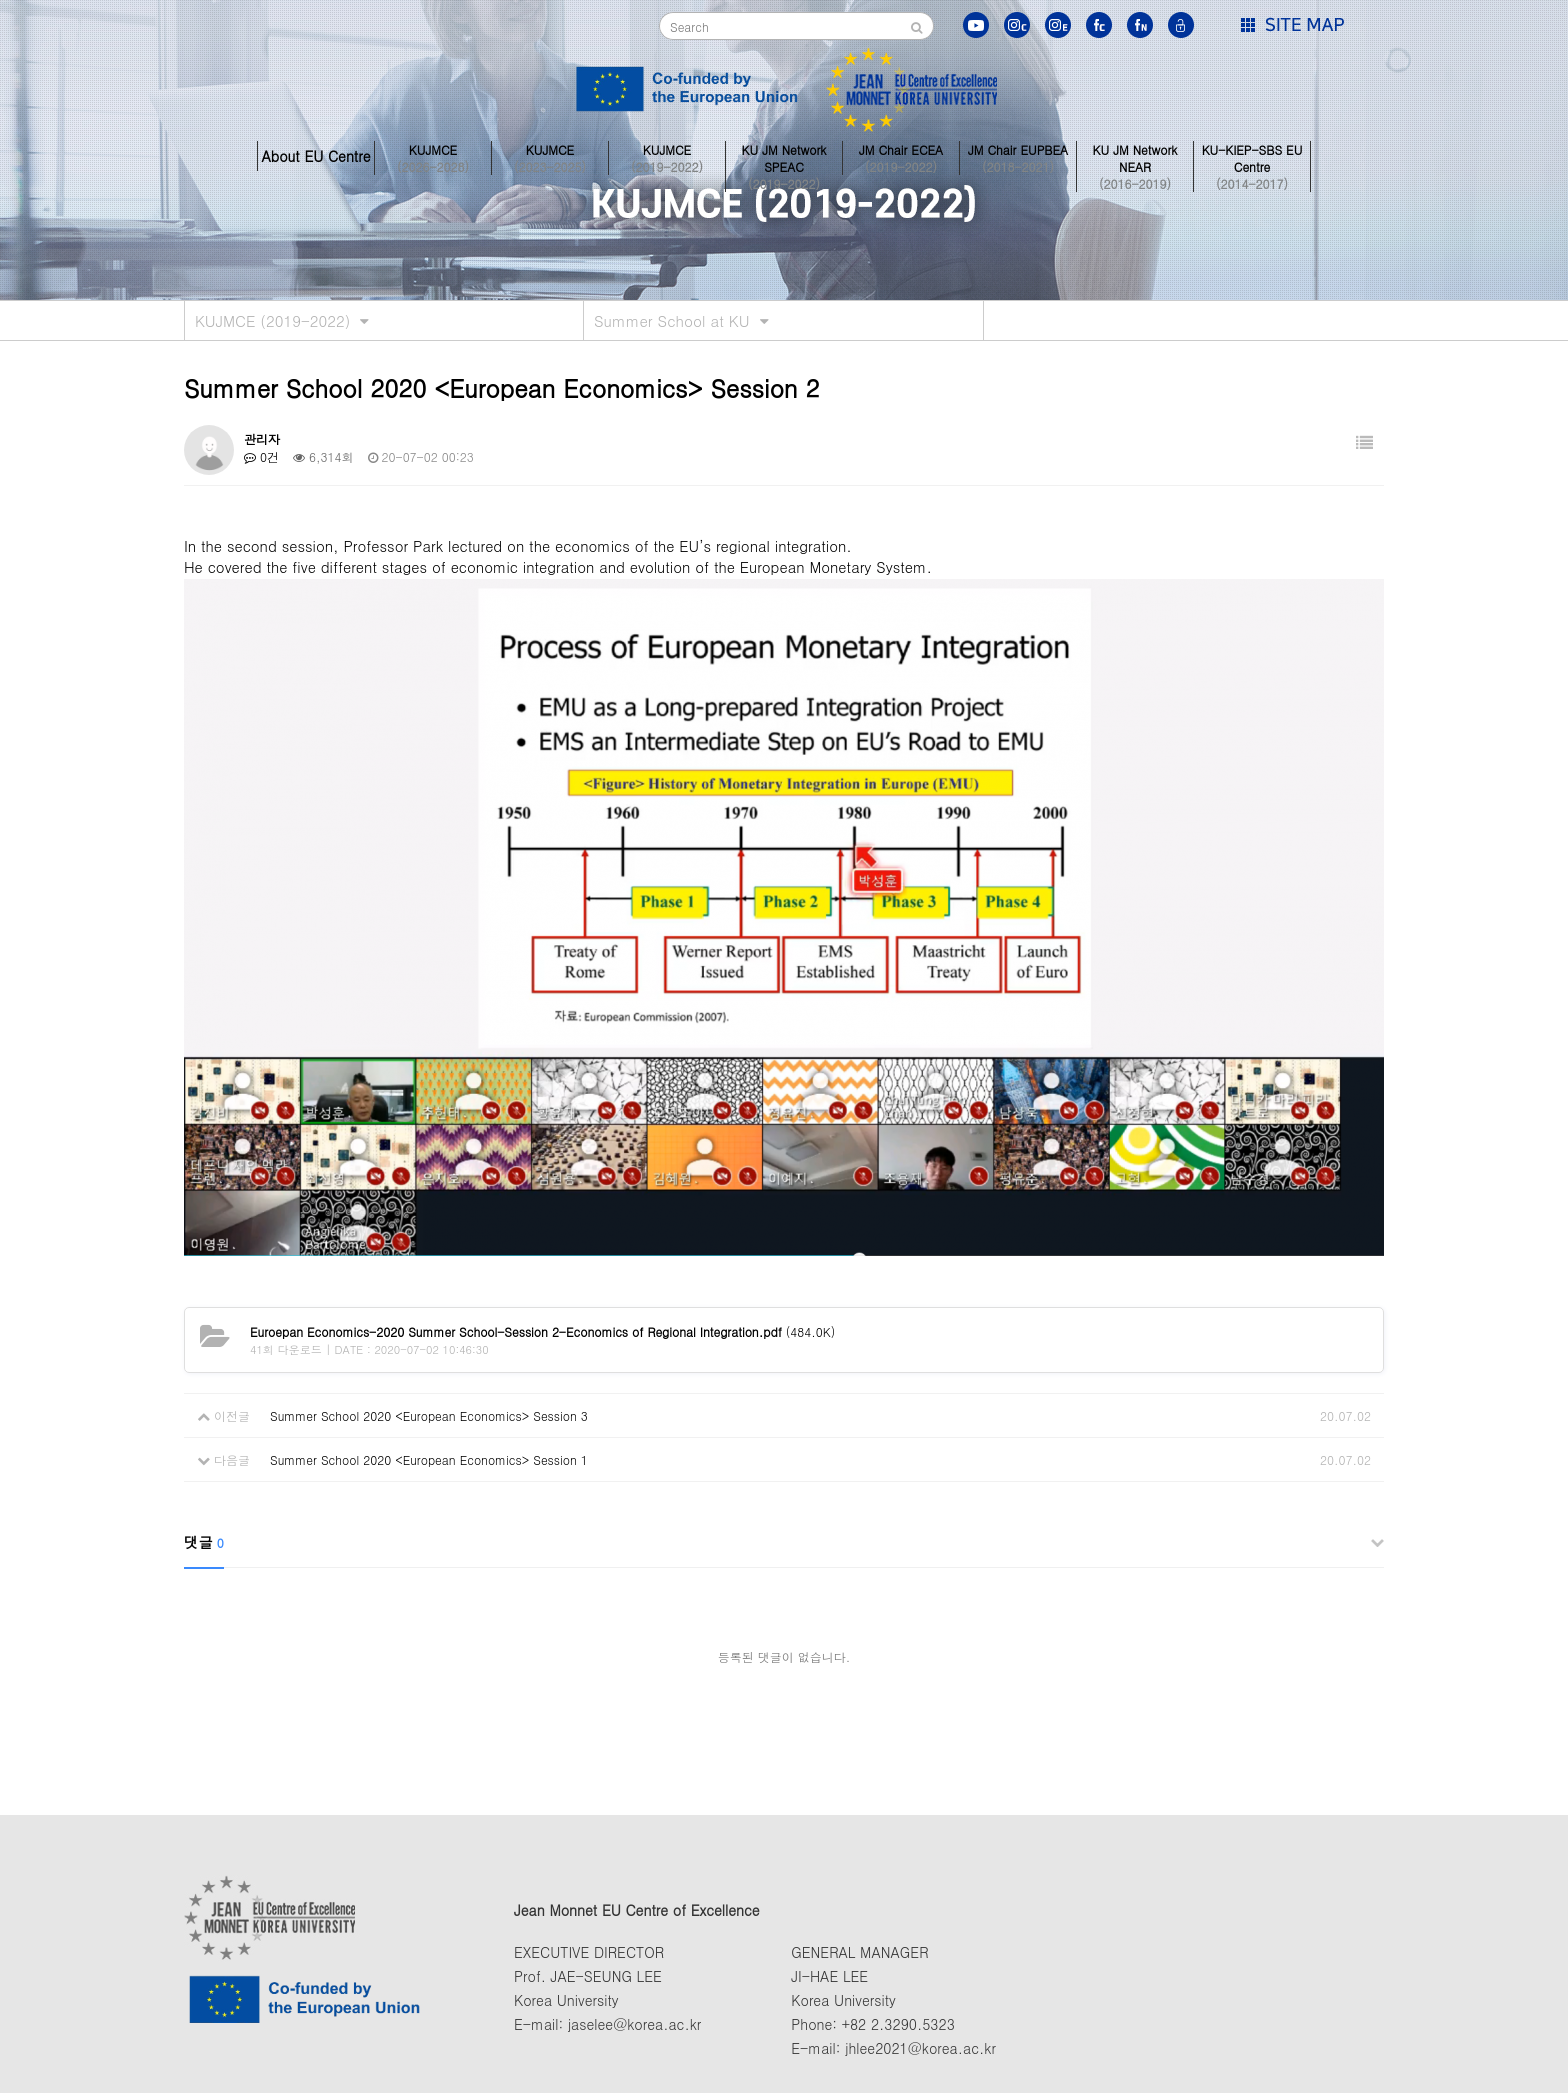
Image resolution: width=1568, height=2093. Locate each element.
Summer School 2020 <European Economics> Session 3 (429, 1415)
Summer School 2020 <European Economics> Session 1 (429, 1459)
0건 (261, 456)
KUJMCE (433, 156)
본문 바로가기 (0, 0)
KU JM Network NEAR (1135, 156)
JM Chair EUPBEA (1018, 156)
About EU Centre (315, 156)
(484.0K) (542, 1331)
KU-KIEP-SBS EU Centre (1252, 156)
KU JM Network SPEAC (784, 156)
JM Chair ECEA (901, 156)
